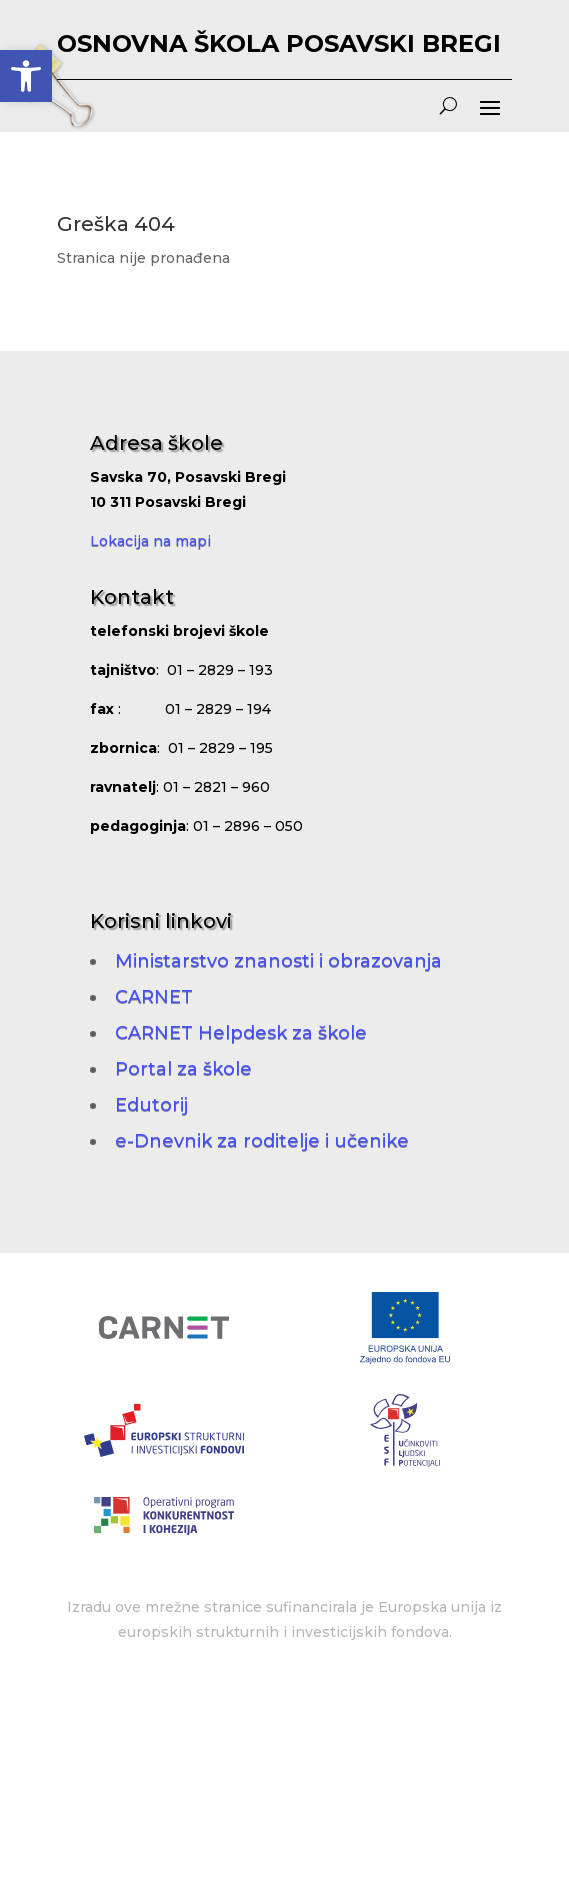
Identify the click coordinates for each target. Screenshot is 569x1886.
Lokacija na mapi (150, 541)
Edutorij (151, 1105)
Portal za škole (183, 1069)
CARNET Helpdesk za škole (241, 1033)
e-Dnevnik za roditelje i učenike (262, 1141)
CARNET (154, 997)
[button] (26, 76)
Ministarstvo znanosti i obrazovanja (278, 961)
